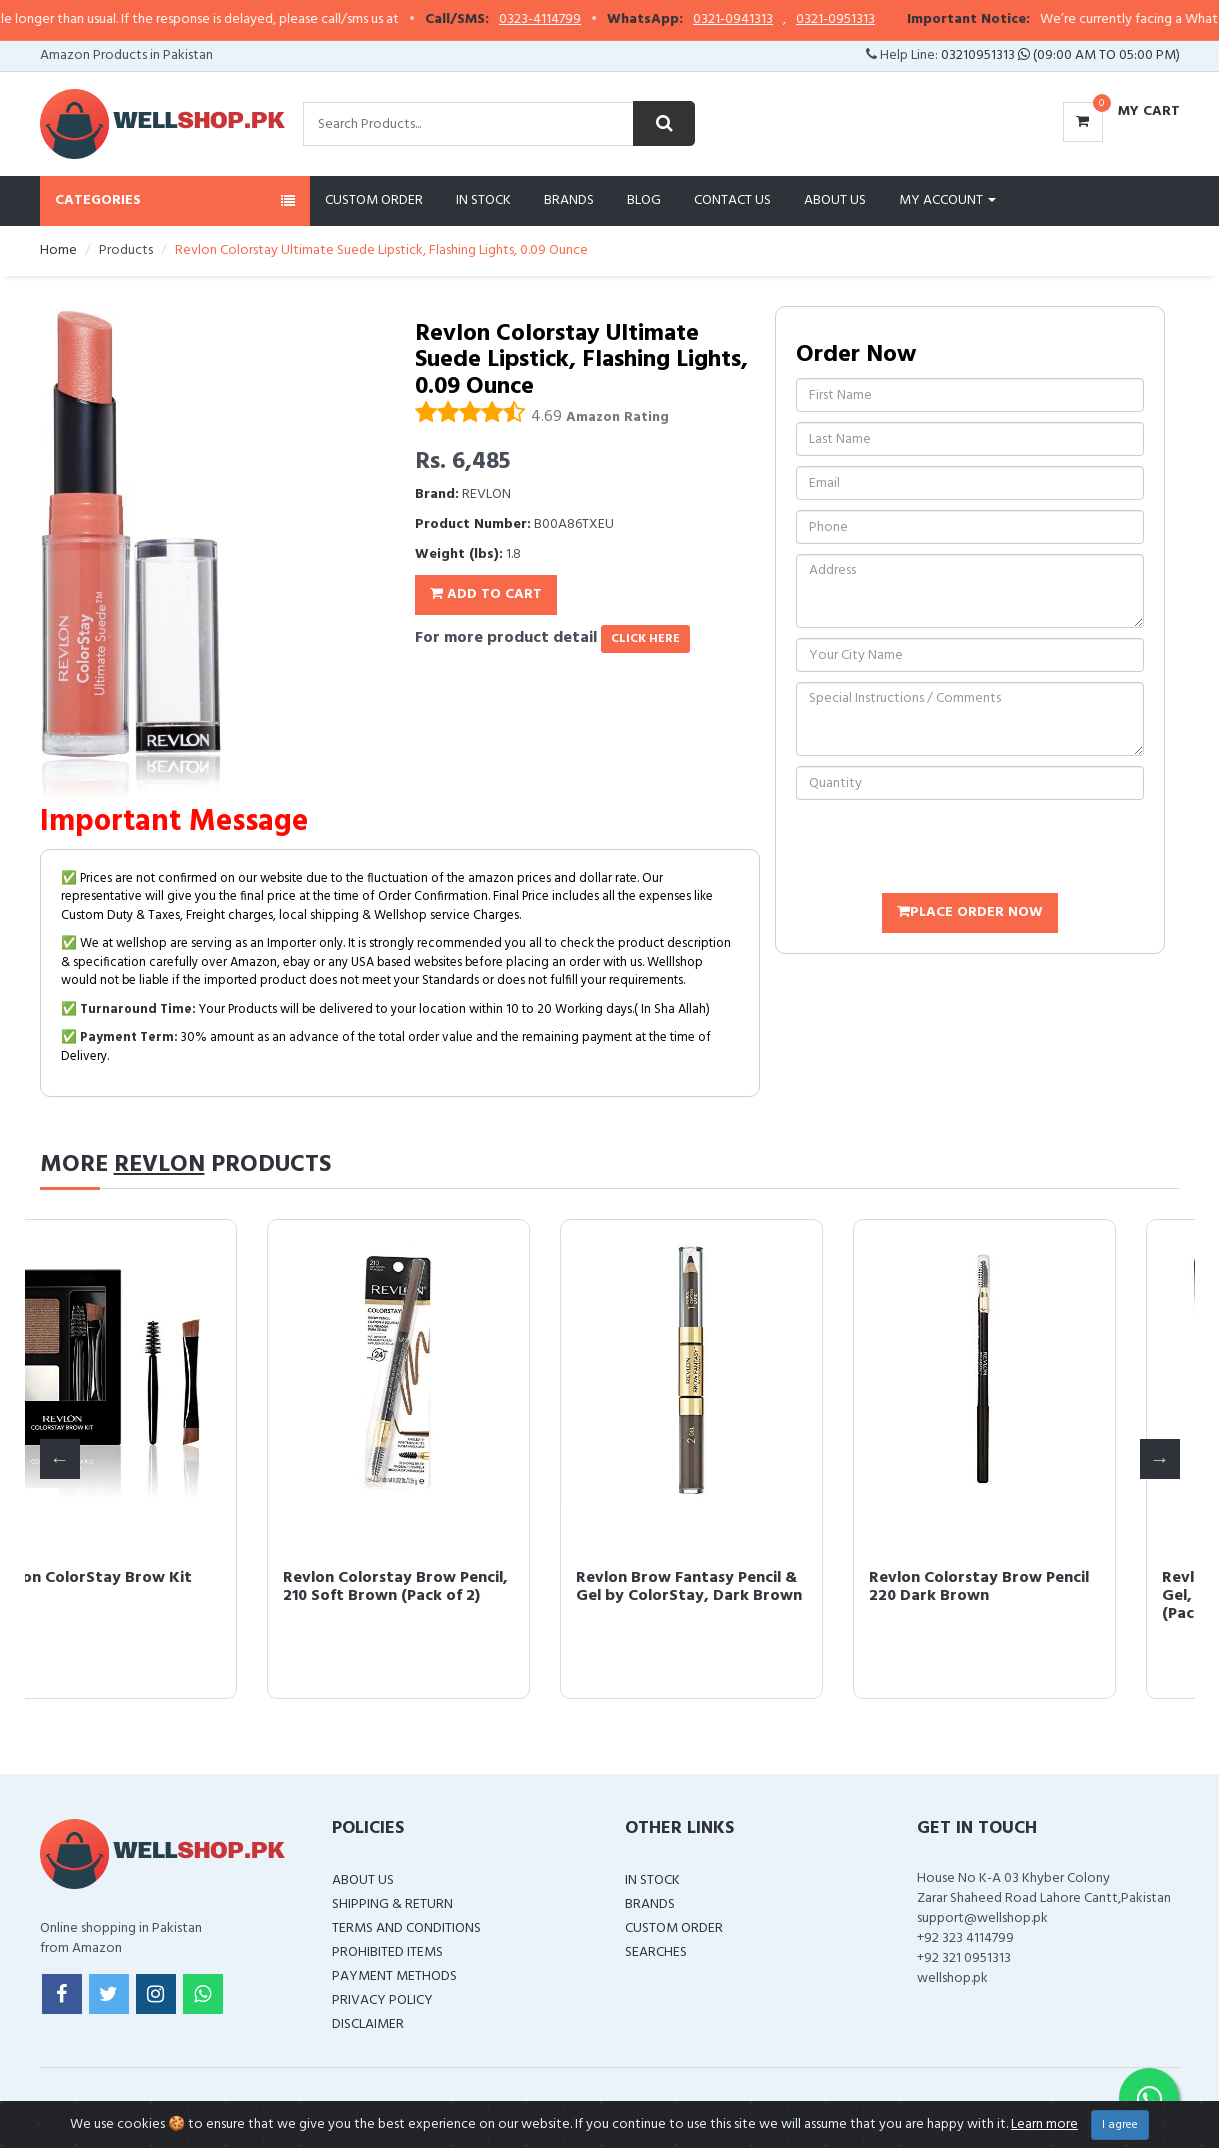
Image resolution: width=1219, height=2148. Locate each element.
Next (1160, 1459)
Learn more (1044, 2124)
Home (58, 250)
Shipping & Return (392, 1904)
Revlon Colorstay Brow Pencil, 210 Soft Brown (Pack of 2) (461, 1587)
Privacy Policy (382, 2000)
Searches (656, 1952)
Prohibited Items (387, 1952)
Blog (644, 200)
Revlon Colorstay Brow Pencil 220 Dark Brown (1045, 1587)
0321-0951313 (872, 20)
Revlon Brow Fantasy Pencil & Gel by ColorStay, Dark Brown (755, 1587)
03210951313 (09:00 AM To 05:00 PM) (1060, 55)
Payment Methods (394, 1976)
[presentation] (948, 849)
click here (645, 639)
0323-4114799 (577, 20)
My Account (947, 200)
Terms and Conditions (406, 1928)
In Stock (483, 200)
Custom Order (374, 200)
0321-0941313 (770, 20)
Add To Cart (486, 594)
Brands (569, 200)
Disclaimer (368, 2024)
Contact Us (732, 200)
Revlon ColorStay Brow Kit (157, 1578)
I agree (1120, 2125)
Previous (60, 1459)
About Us (835, 200)
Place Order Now (970, 912)
